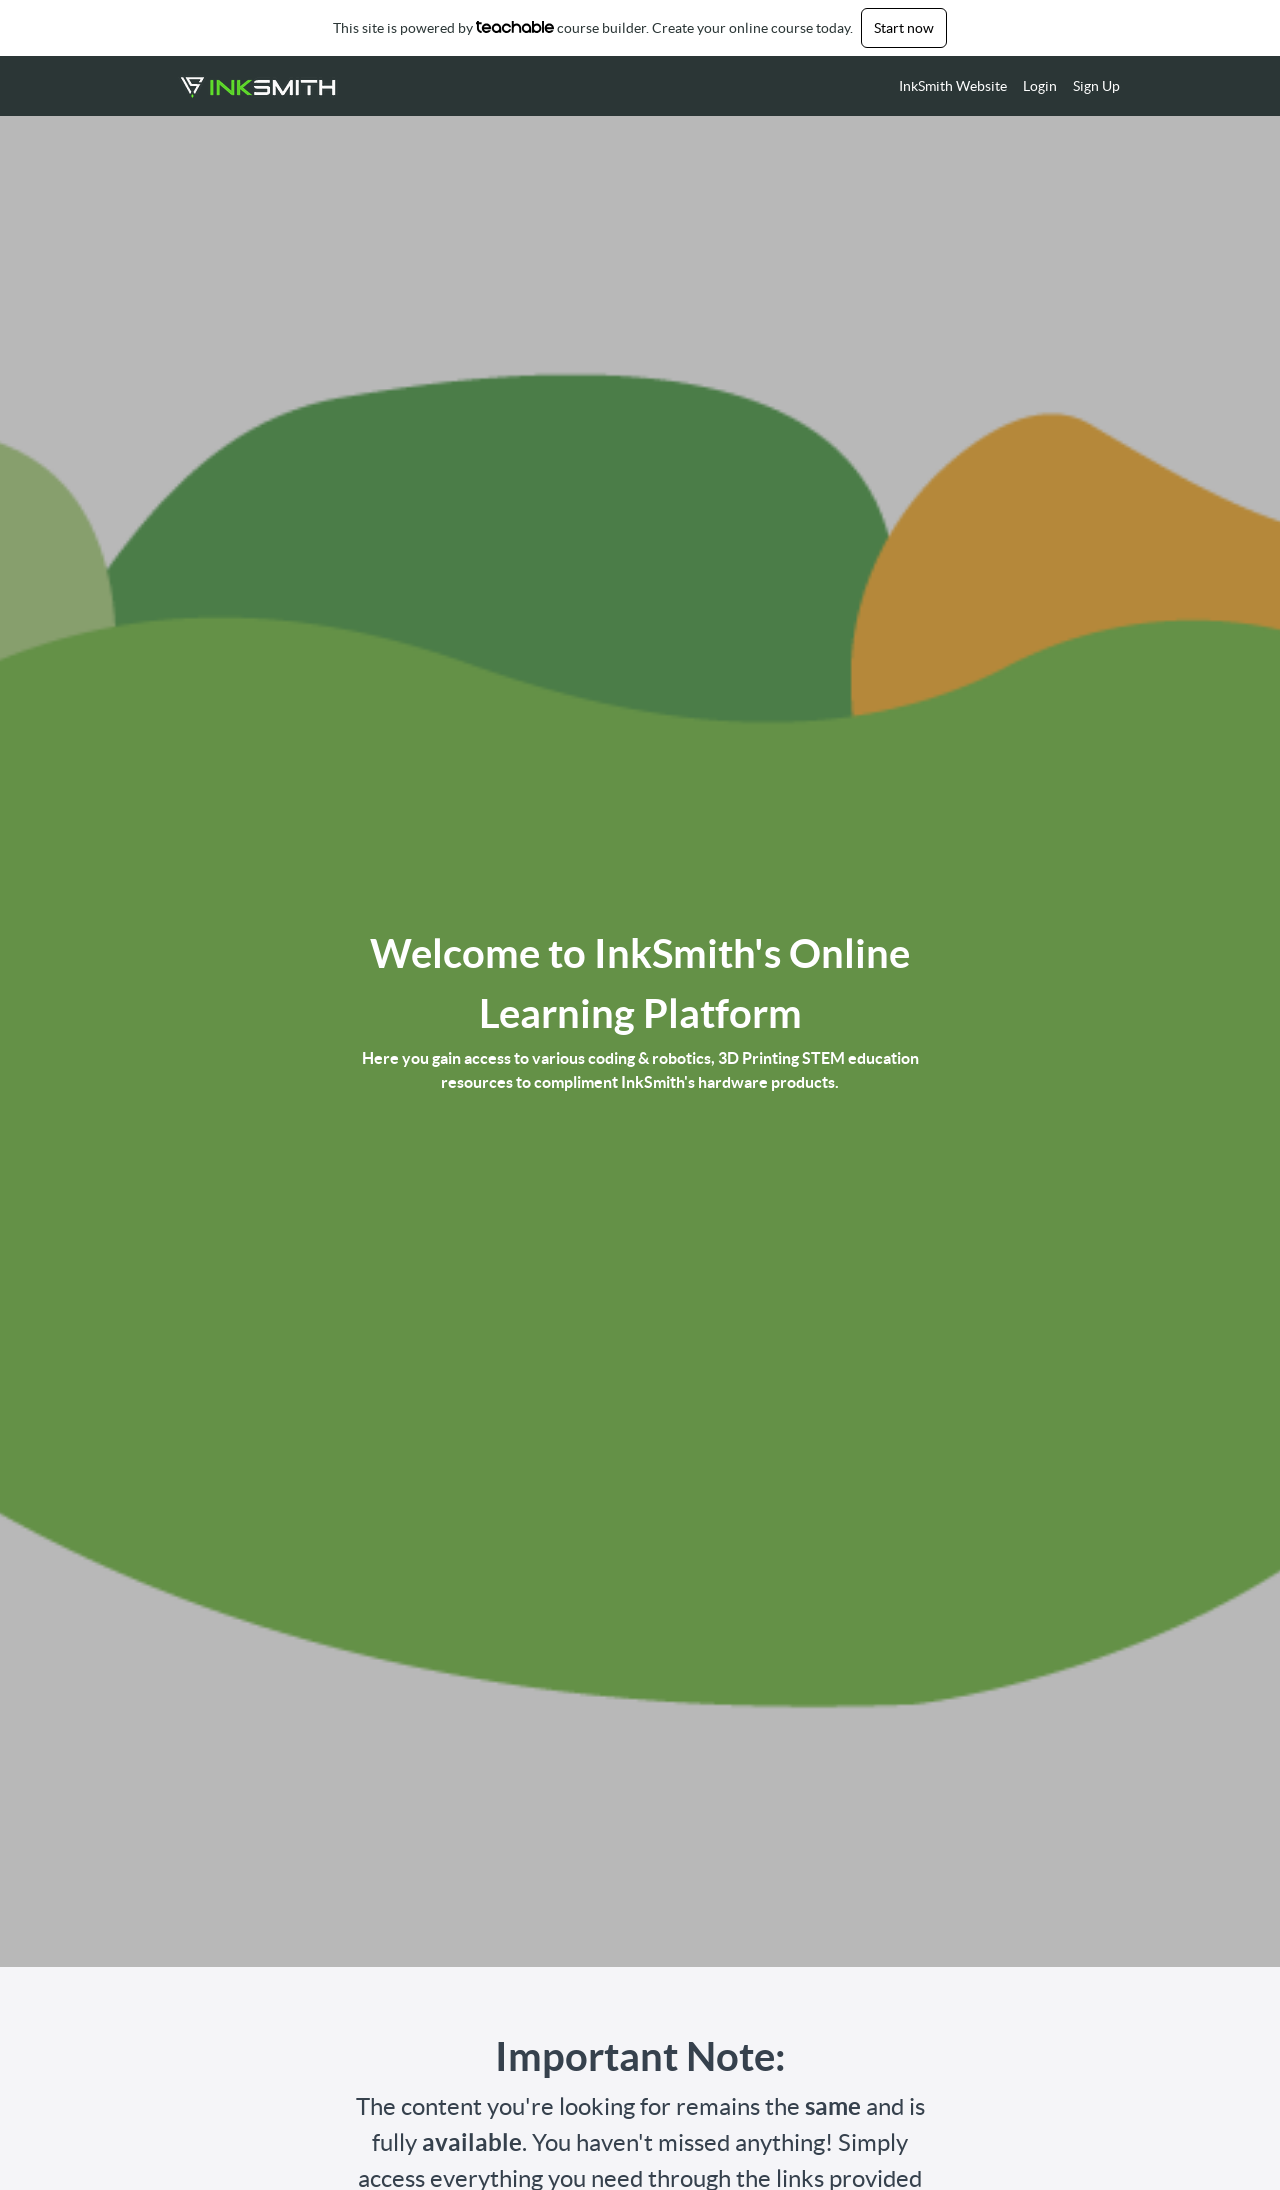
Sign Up (1096, 86)
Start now (904, 28)
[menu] (1001, 86)
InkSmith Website (953, 86)
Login (1040, 86)
